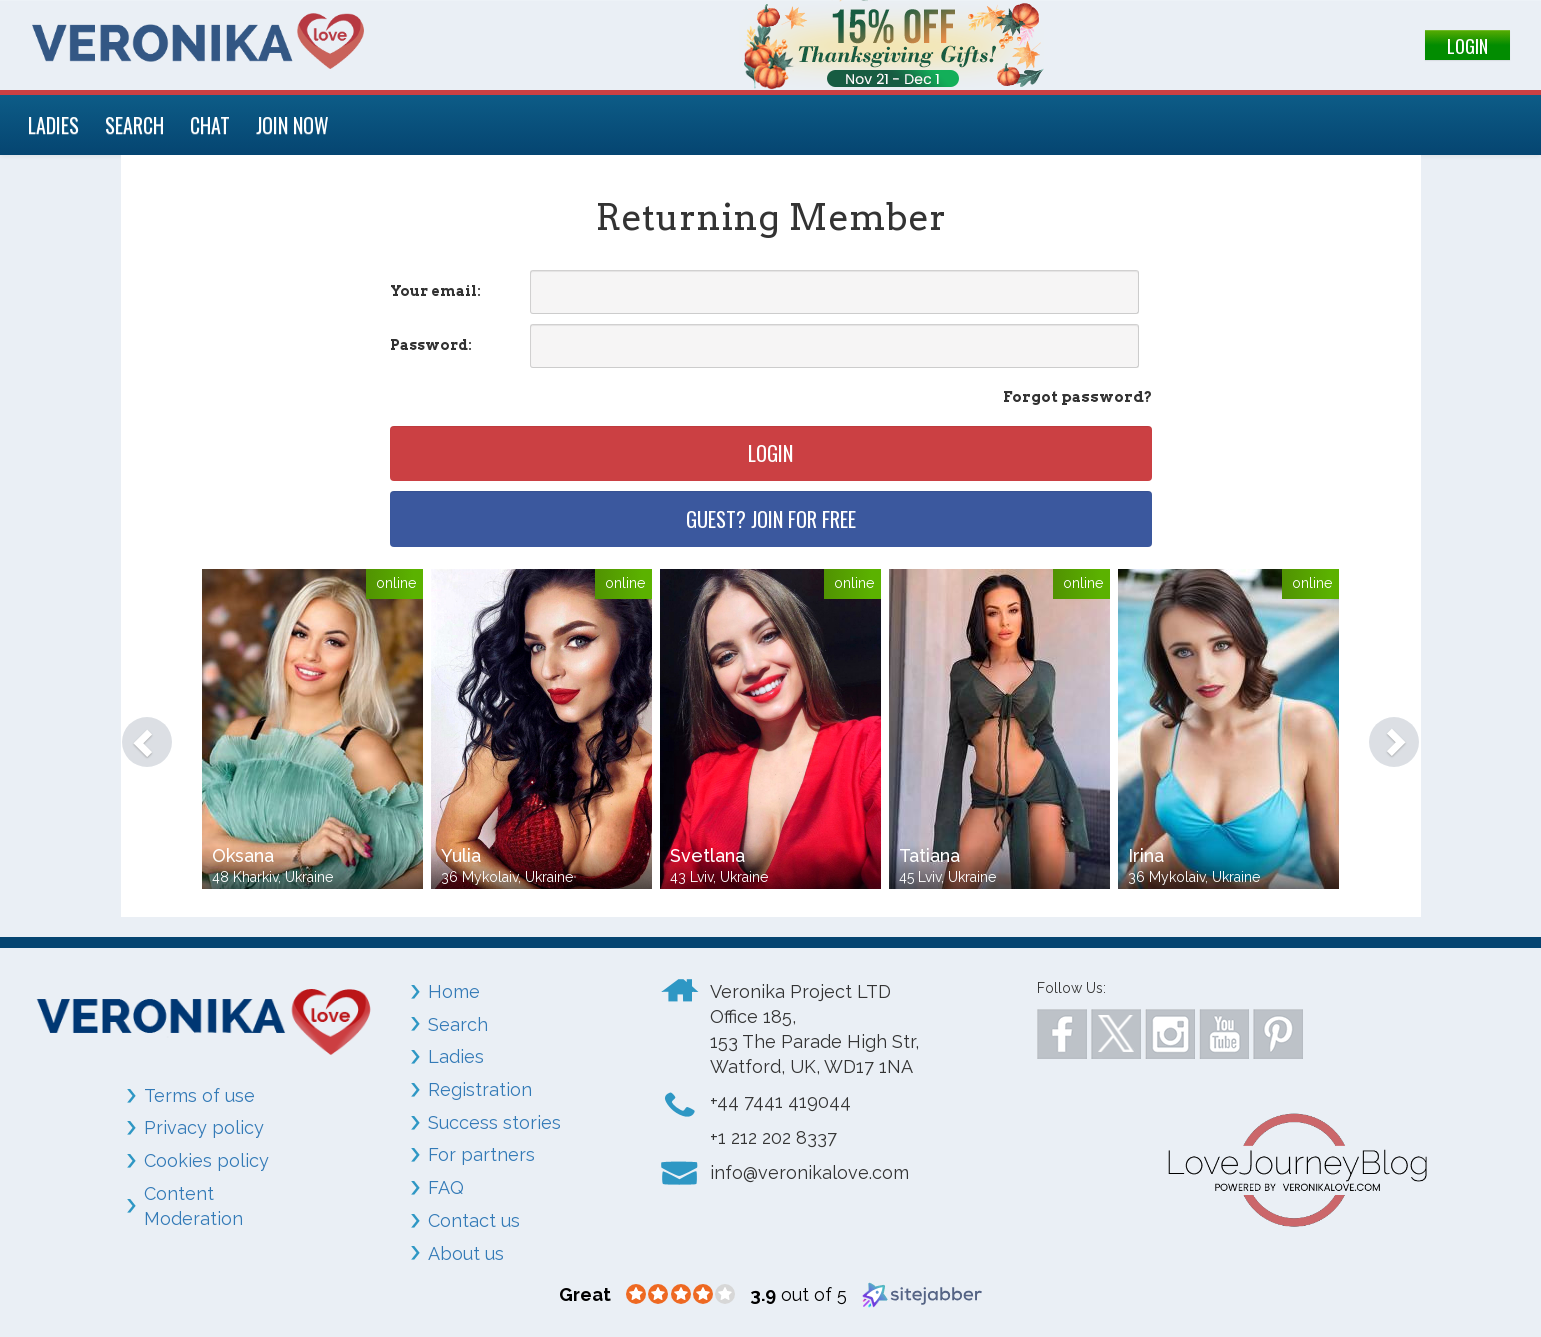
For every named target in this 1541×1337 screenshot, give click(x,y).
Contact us (474, 1220)
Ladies (456, 1056)
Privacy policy (204, 1127)
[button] (137, 732)
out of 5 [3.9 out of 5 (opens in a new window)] (798, 1294)
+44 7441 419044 (780, 1101)
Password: (431, 345)
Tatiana (929, 855)
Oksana (243, 855)
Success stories (494, 1122)
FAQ (446, 1187)
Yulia (461, 855)
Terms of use (199, 1095)
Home (454, 991)
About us (466, 1253)
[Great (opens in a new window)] (585, 1294)
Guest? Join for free (771, 519)
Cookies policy (206, 1160)
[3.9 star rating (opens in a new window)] (680, 1295)
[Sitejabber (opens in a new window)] (922, 1293)
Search (458, 1024)
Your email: (435, 291)
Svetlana (707, 855)
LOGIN (1467, 46)
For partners (481, 1154)
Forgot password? (1077, 397)
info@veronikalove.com (809, 1172)
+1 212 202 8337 (773, 1137)
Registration (480, 1089)
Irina (1146, 855)
